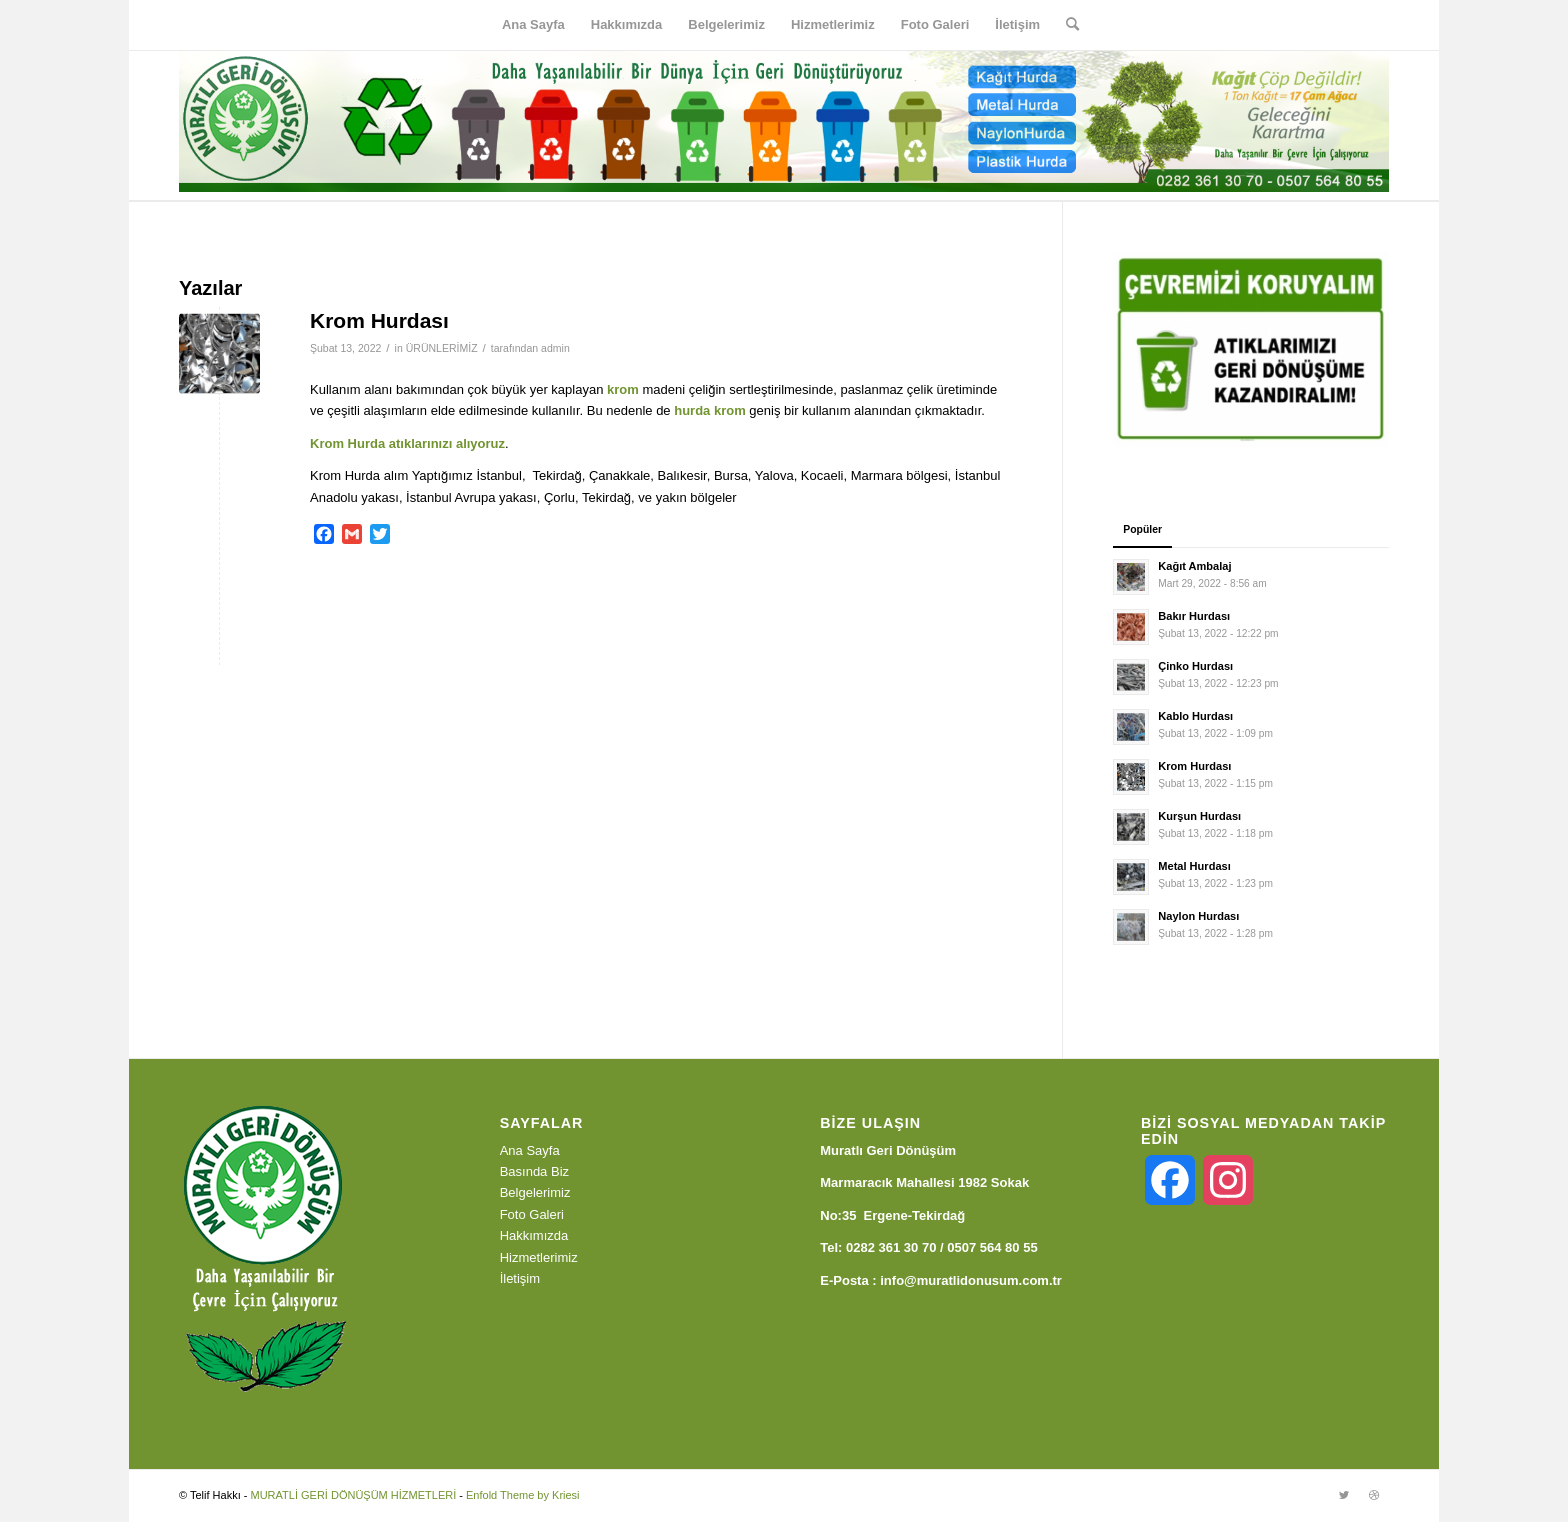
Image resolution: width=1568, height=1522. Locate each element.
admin (555, 348)
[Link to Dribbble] (1374, 1495)
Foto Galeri (532, 1214)
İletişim (520, 1278)
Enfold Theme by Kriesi (523, 1495)
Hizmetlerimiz (539, 1257)
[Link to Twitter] (1344, 1495)
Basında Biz (534, 1171)
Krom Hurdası (379, 320)
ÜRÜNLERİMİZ (442, 348)
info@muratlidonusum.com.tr (971, 1280)
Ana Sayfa (530, 1150)
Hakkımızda (534, 1235)
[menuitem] (533, 25)
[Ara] (1066, 25)
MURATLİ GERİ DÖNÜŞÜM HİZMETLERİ (353, 1495)
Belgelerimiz (535, 1192)
